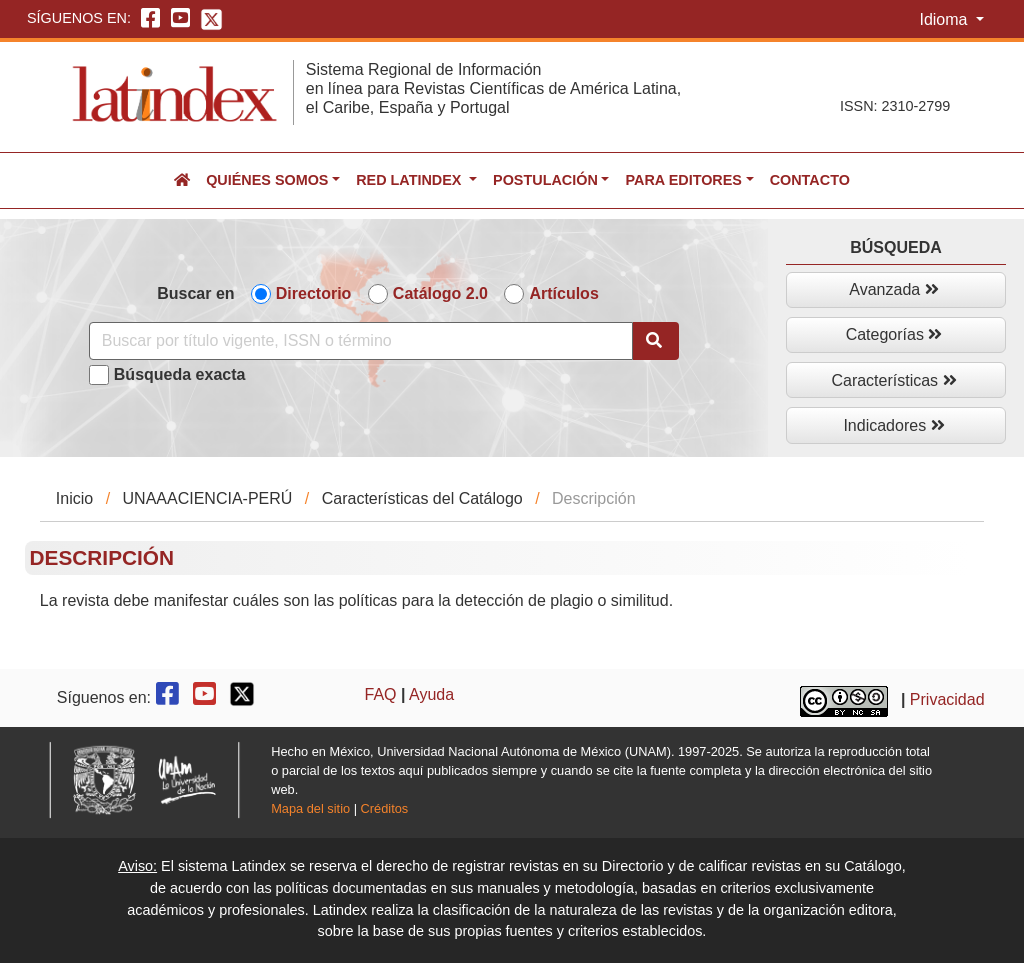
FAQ (381, 694)
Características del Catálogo (422, 498)
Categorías (894, 334)
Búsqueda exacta (180, 374)
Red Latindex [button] (410, 180)
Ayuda (431, 694)
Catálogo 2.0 (440, 293)
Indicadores (893, 425)
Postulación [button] (545, 180)
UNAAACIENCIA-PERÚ (208, 498)
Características (893, 380)
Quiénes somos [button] (267, 180)
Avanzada (893, 289)
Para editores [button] (683, 180)
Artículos (563, 293)
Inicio (74, 498)
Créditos (385, 808)
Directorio (314, 293)
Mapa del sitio (310, 808)
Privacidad (947, 700)
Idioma (945, 19)
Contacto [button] (810, 180)
